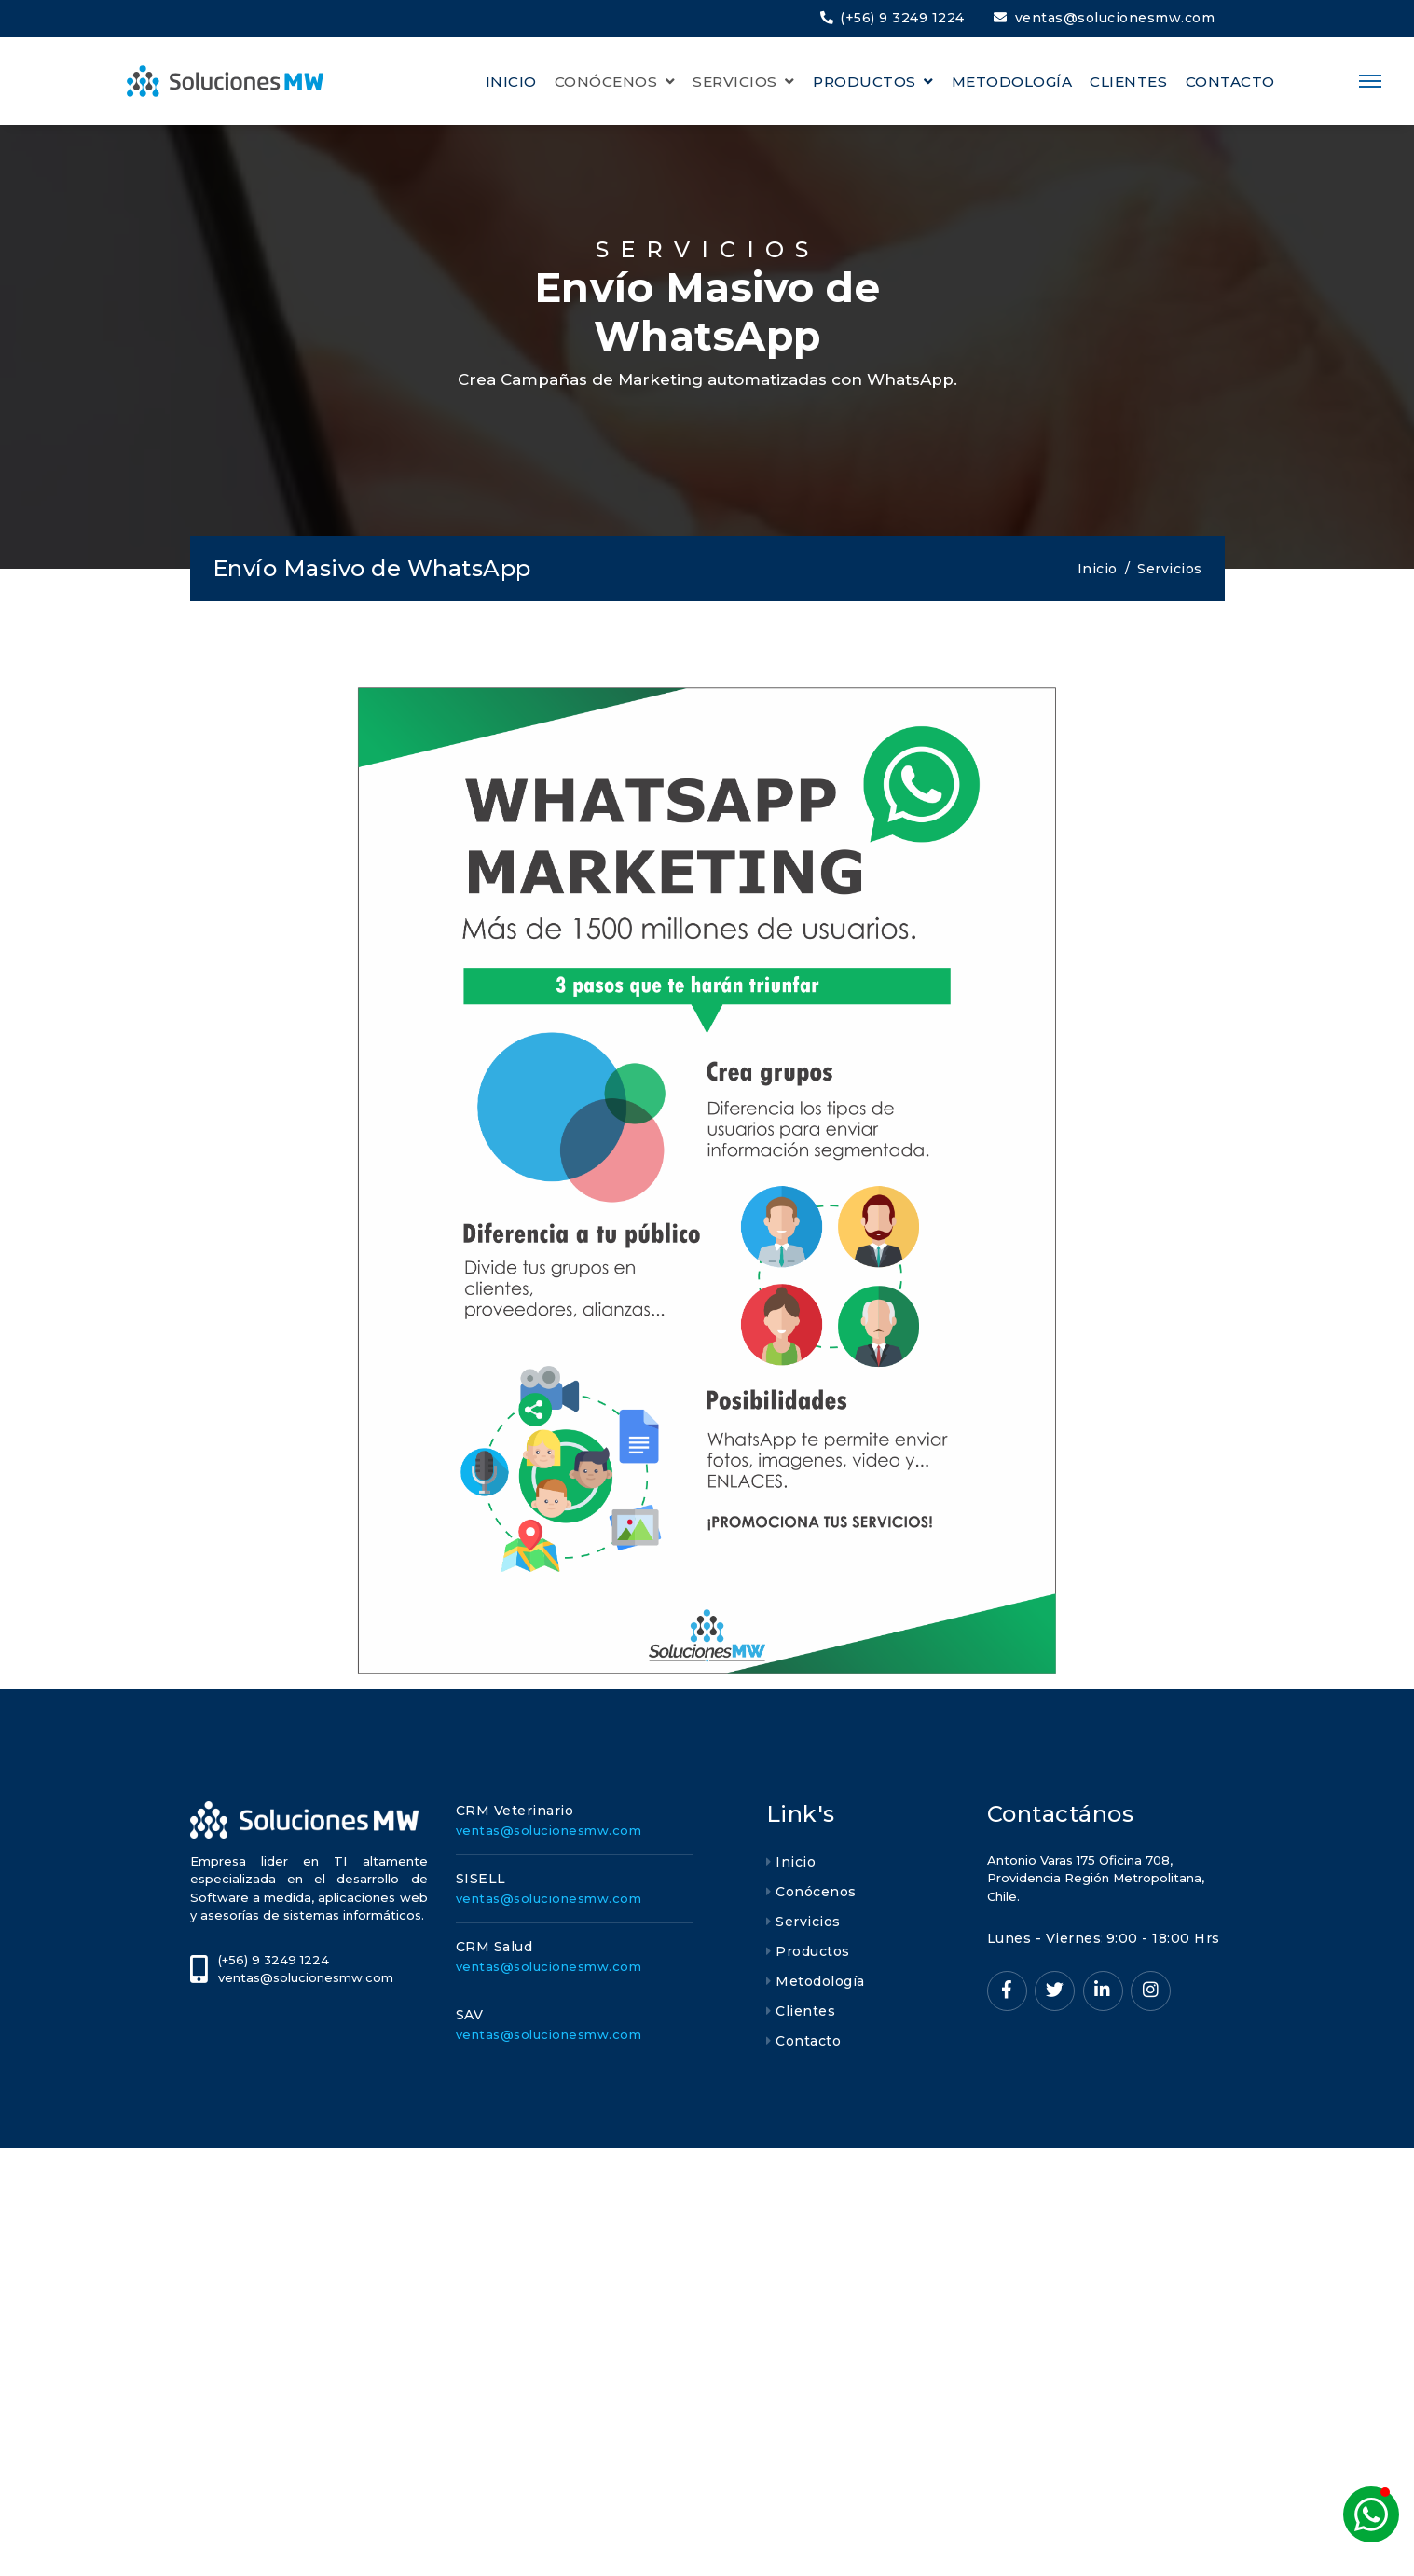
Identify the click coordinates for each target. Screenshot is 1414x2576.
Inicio (1098, 568)
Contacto (808, 2040)
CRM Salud (494, 1946)
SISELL (481, 1878)
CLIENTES (1128, 81)
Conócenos (816, 1891)
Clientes (805, 2011)
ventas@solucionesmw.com (1105, 17)
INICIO (511, 81)
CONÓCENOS (608, 81)
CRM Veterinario (515, 1810)
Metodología (820, 1981)
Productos (813, 1951)
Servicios (808, 1921)
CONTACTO (1230, 81)
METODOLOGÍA (1012, 81)
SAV (470, 2014)
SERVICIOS (737, 81)
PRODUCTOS (866, 81)
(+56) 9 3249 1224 (892, 17)
